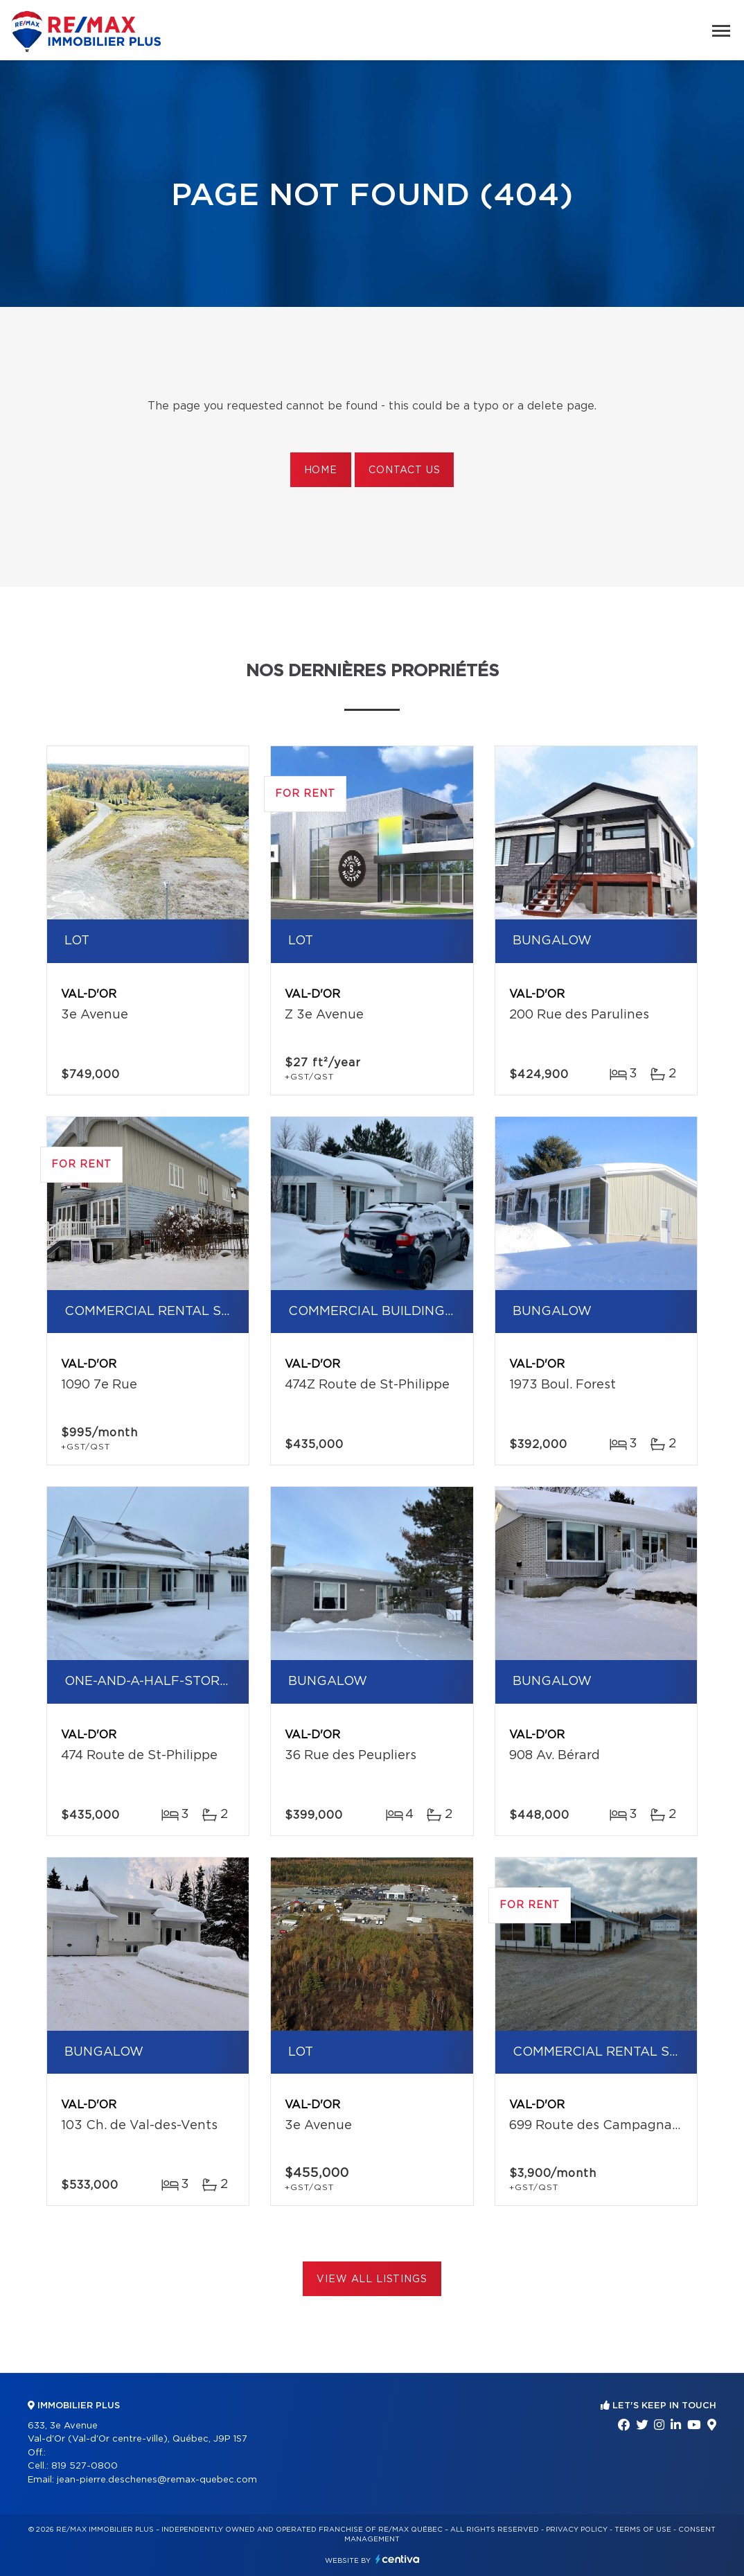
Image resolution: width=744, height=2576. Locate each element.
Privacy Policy (577, 2529)
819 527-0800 (84, 2466)
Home (320, 470)
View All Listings (372, 2279)
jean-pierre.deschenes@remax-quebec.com (157, 2480)
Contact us (404, 470)
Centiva (397, 2559)
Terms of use (642, 2529)
